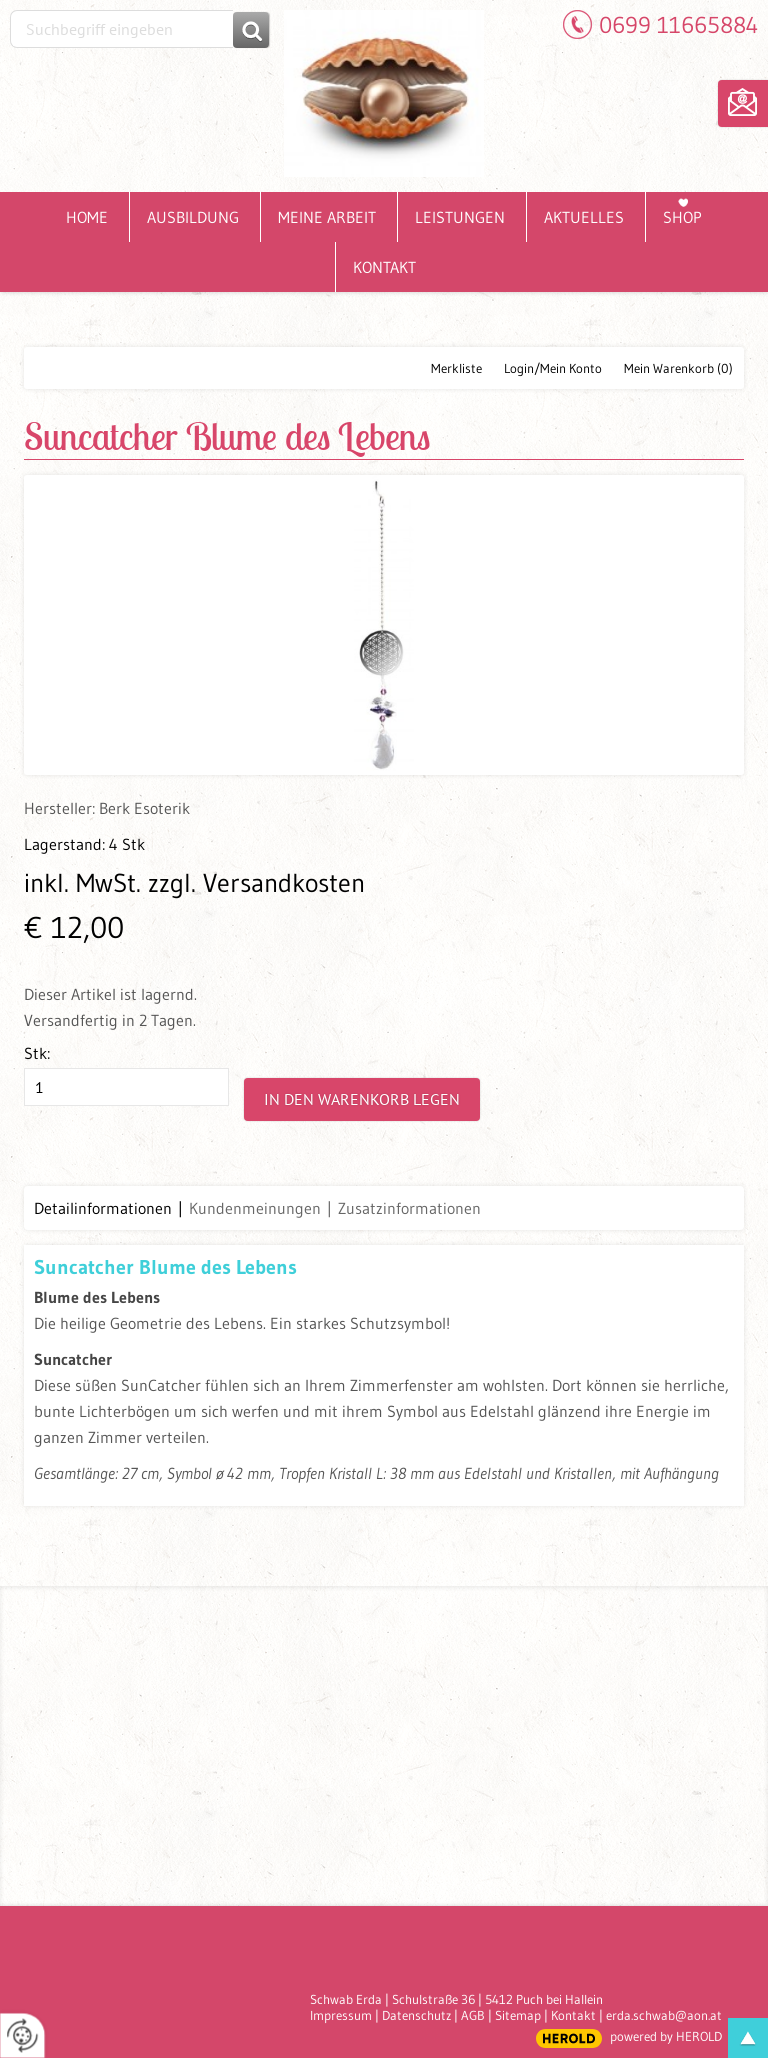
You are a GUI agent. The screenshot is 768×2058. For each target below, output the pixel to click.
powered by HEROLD (666, 2036)
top (748, 2038)
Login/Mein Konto (553, 368)
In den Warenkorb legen (362, 1099)
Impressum (341, 2015)
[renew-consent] (22, 2035)
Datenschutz (416, 2015)
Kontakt (573, 2015)
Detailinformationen (103, 1208)
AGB (473, 2015)
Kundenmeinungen (255, 1208)
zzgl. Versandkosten (256, 883)
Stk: (37, 1053)
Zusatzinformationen (409, 1208)
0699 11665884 (678, 24)
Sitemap (518, 2015)
